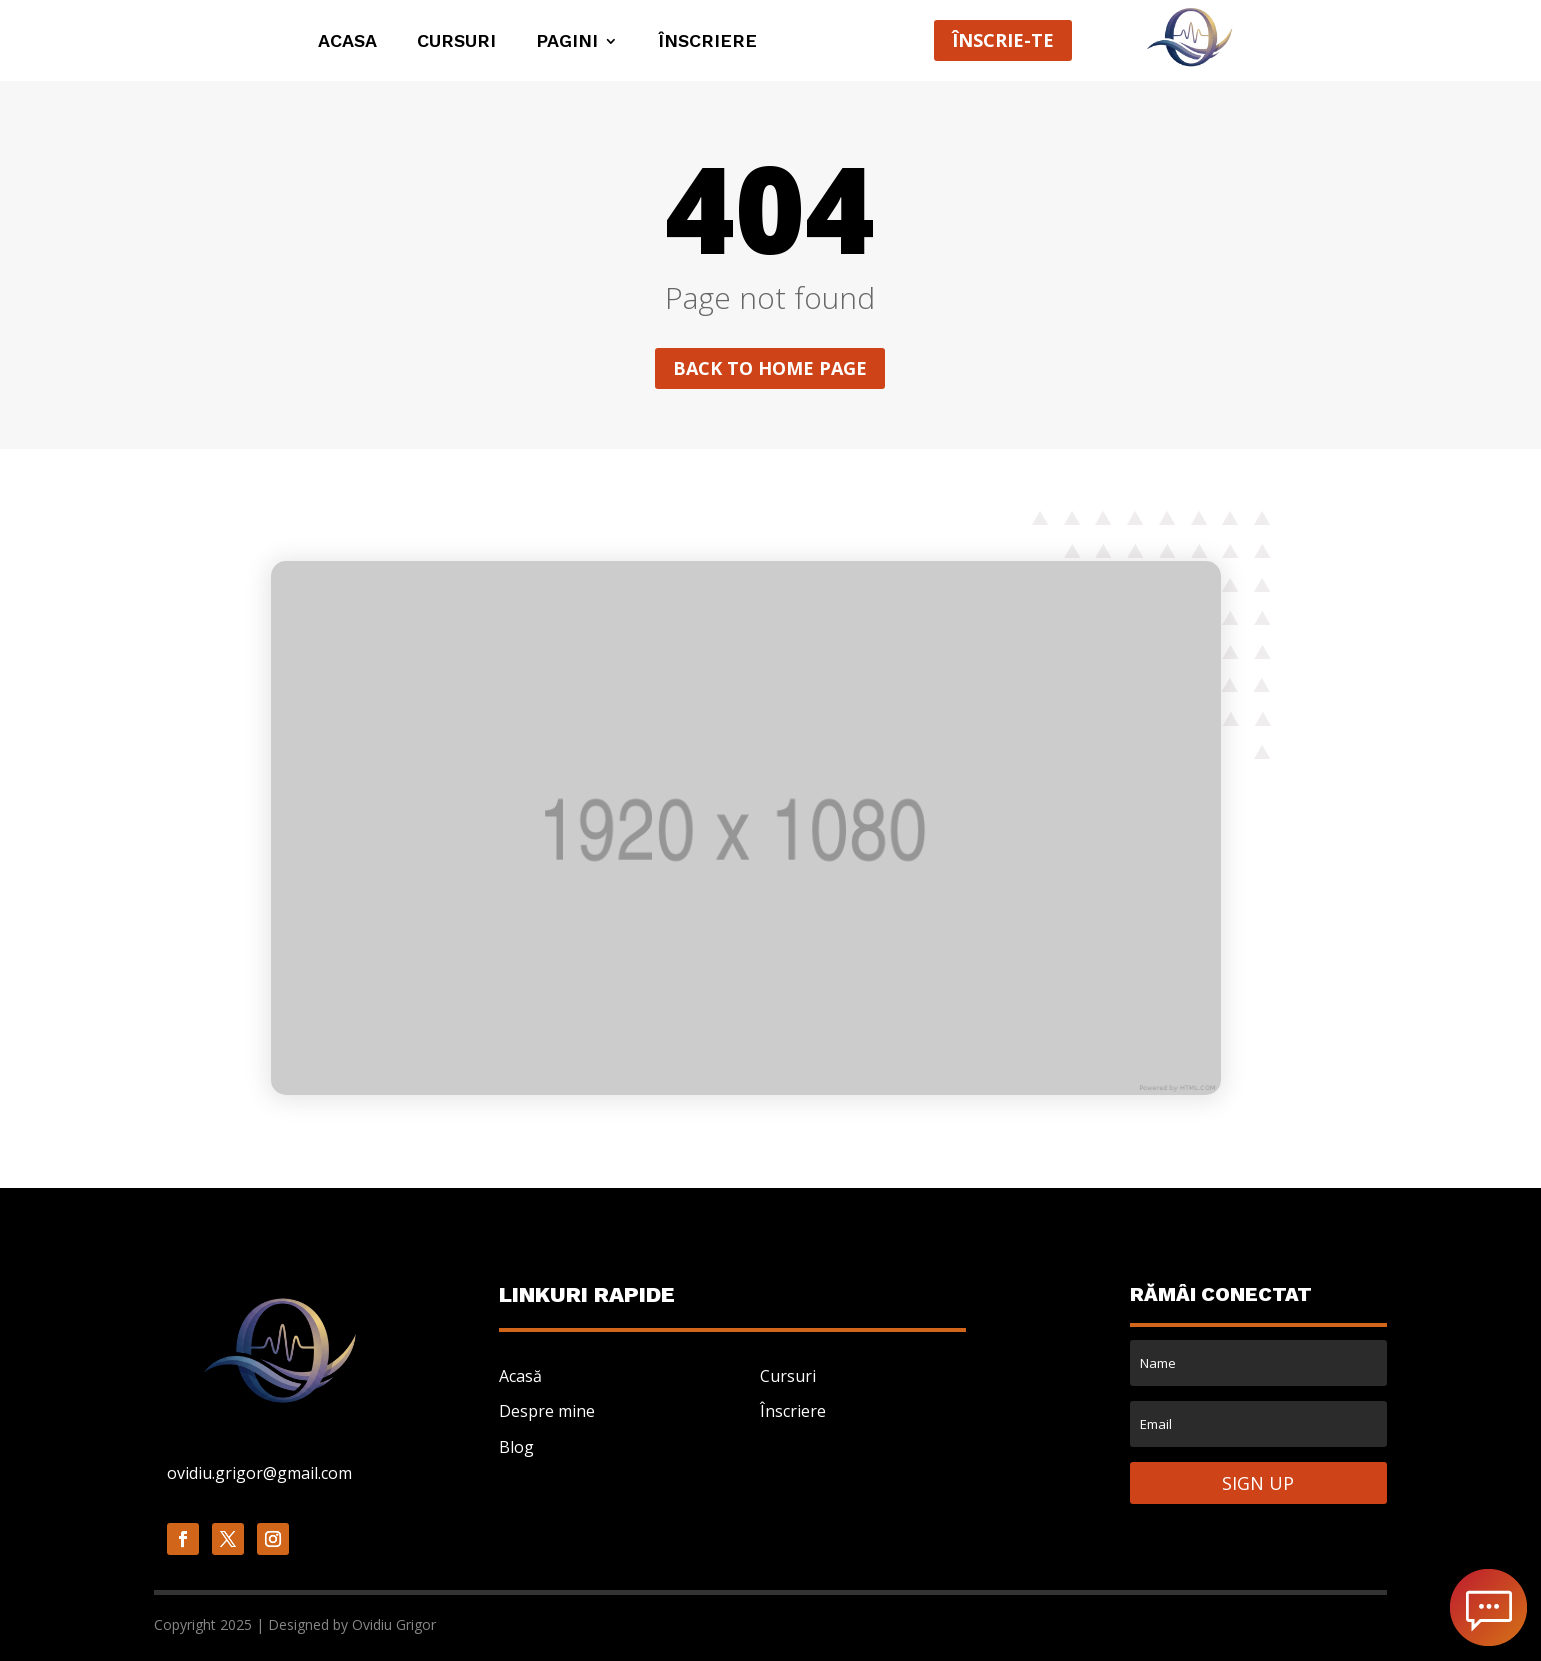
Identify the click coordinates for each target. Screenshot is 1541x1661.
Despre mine (547, 1411)
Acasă (520, 1376)
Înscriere (793, 1411)
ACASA (347, 42)
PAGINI (567, 42)
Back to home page (770, 368)
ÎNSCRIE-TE (1003, 40)
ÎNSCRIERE (707, 42)
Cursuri (456, 42)
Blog (516, 1447)
